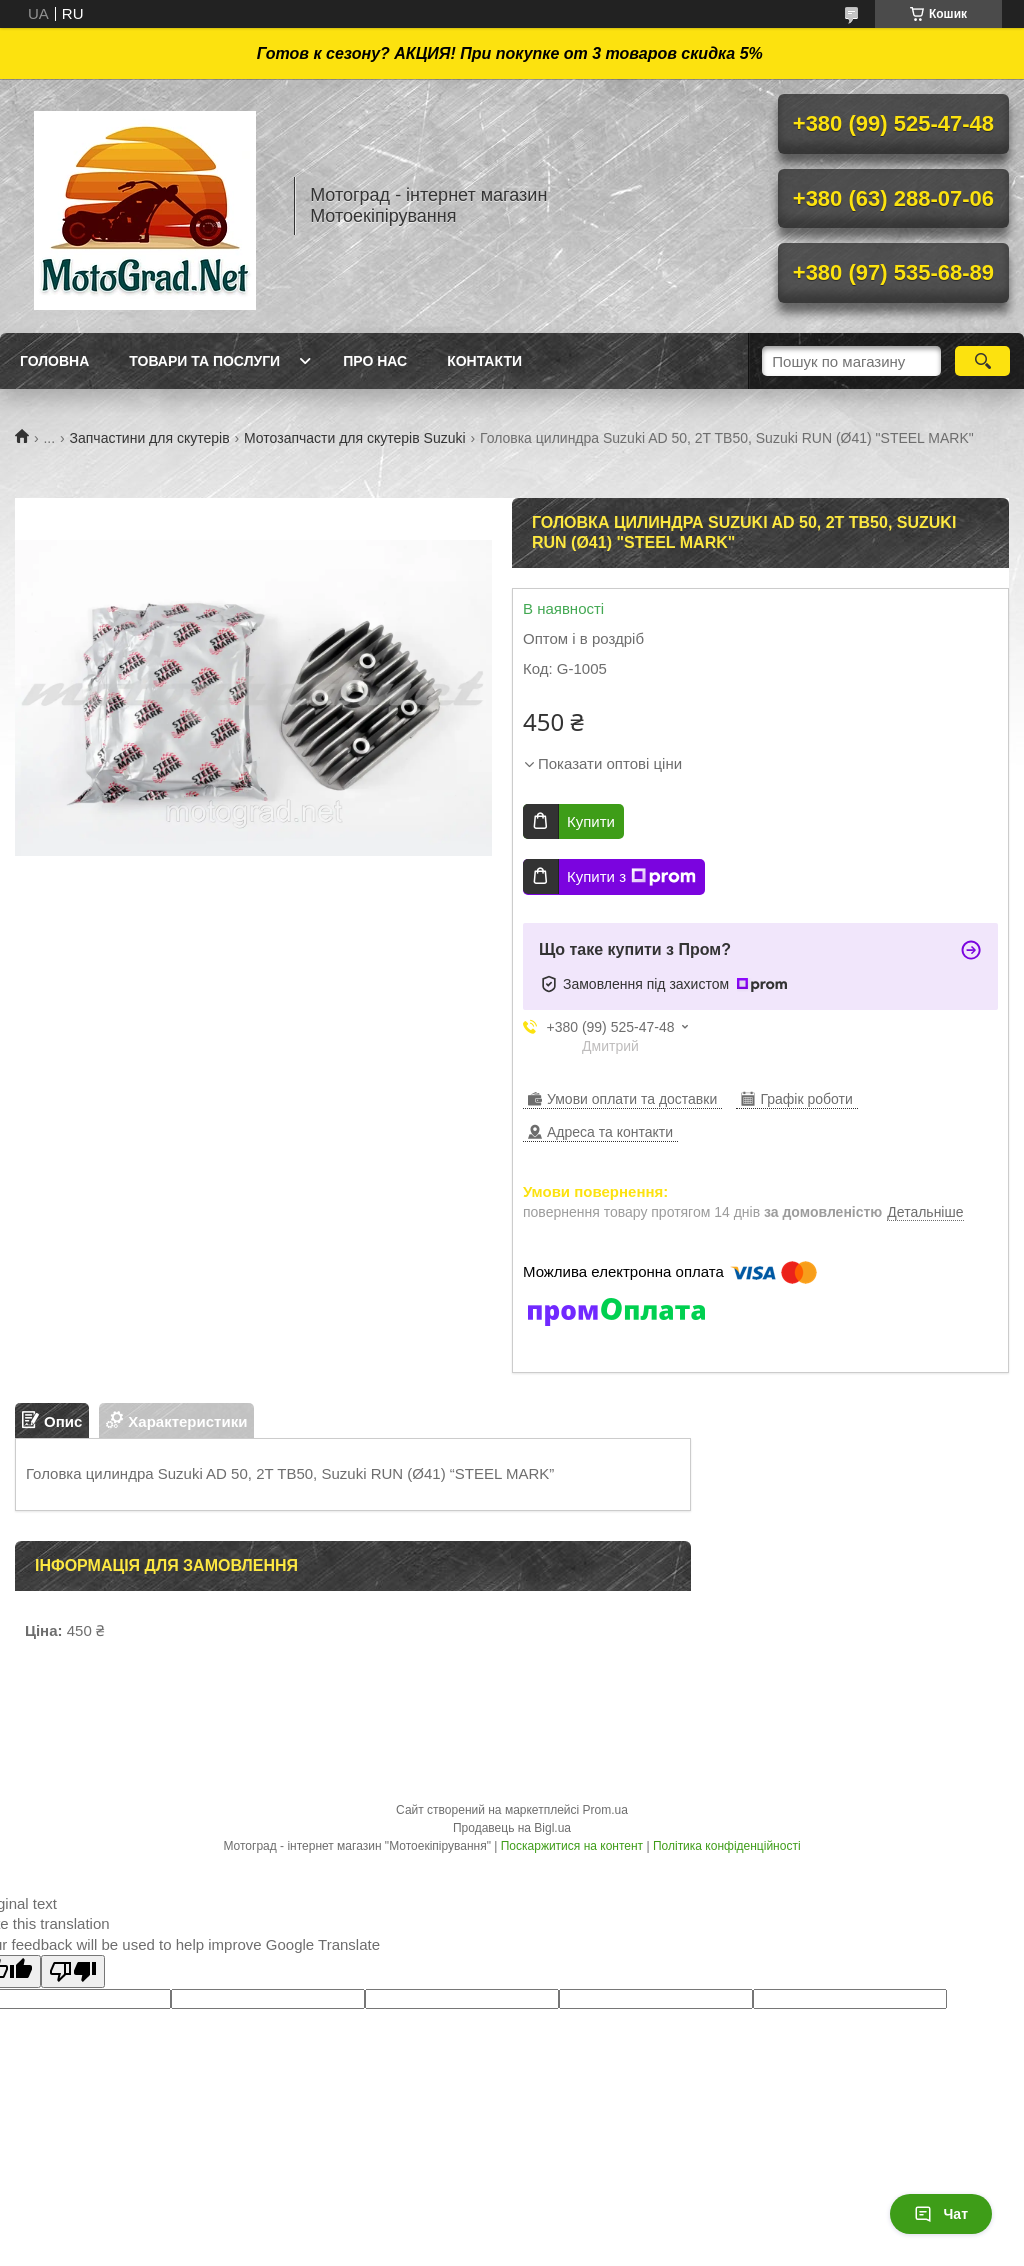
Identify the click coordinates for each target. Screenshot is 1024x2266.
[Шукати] (982, 361)
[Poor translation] (73, 1971)
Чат (941, 2214)
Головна (54, 361)
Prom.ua (605, 1810)
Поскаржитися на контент (572, 1846)
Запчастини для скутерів (150, 438)
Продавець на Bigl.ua (512, 1828)
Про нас (375, 361)
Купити (591, 821)
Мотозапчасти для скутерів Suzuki (355, 438)
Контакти (484, 361)
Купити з (631, 877)
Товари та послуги (204, 361)
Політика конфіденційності (727, 1846)
